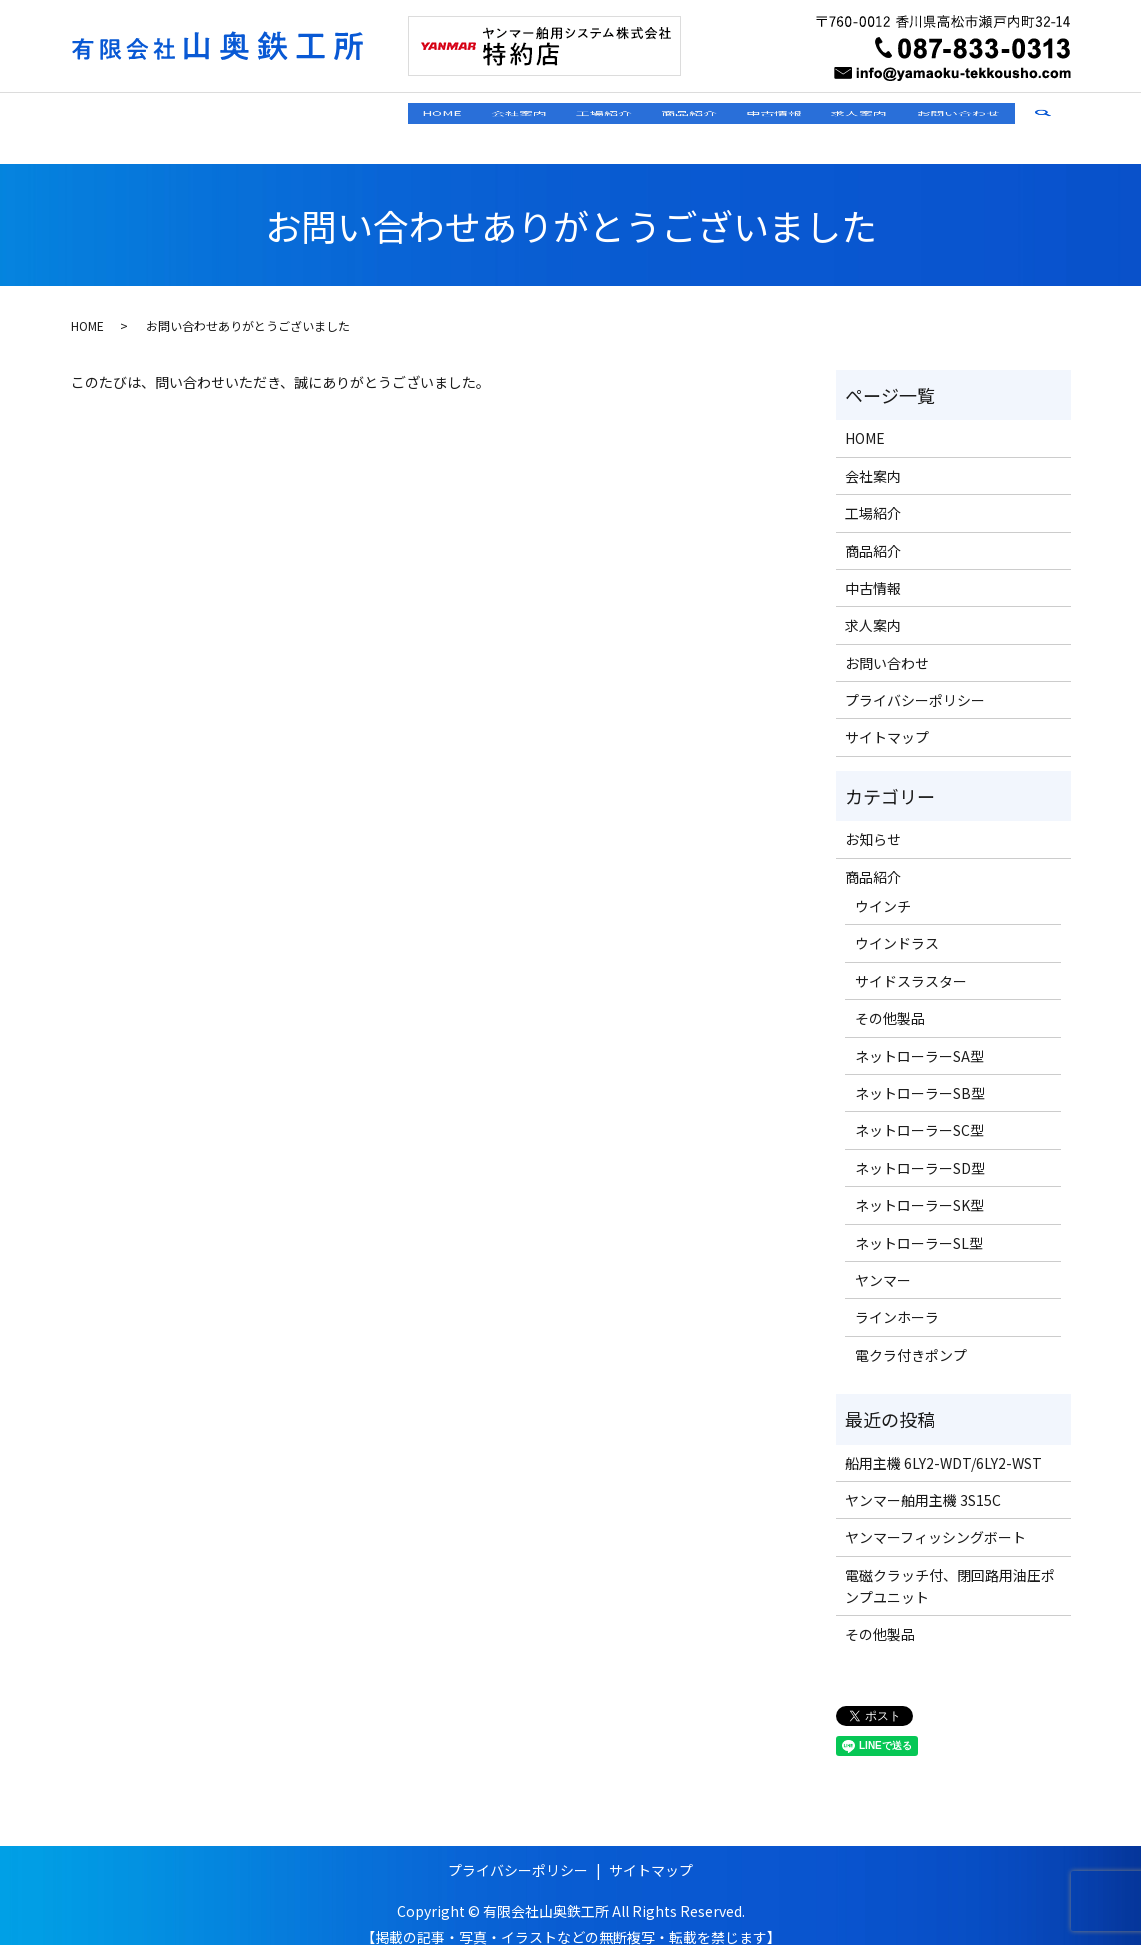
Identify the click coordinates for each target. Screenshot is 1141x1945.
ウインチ (883, 887)
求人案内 (819, 117)
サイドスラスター (911, 962)
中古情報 (707, 117)
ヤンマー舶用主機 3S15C (923, 1481)
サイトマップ (887, 718)
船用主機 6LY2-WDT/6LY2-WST (943, 1443)
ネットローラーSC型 (919, 1111)
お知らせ (873, 820)
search (1057, 118)
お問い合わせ (945, 117)
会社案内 (371, 117)
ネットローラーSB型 (920, 1074)
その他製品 (890, 999)
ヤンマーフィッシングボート (935, 1518)
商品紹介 (595, 117)
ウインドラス (897, 924)
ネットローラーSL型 (919, 1223)
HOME (267, 117)
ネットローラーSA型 (919, 1036)
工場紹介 (483, 117)
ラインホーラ (897, 1298)
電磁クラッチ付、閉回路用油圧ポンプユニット (950, 1566)
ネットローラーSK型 (919, 1186)
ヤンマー (883, 1261)
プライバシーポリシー (915, 681)
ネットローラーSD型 (920, 1149)
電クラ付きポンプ (911, 1336)
